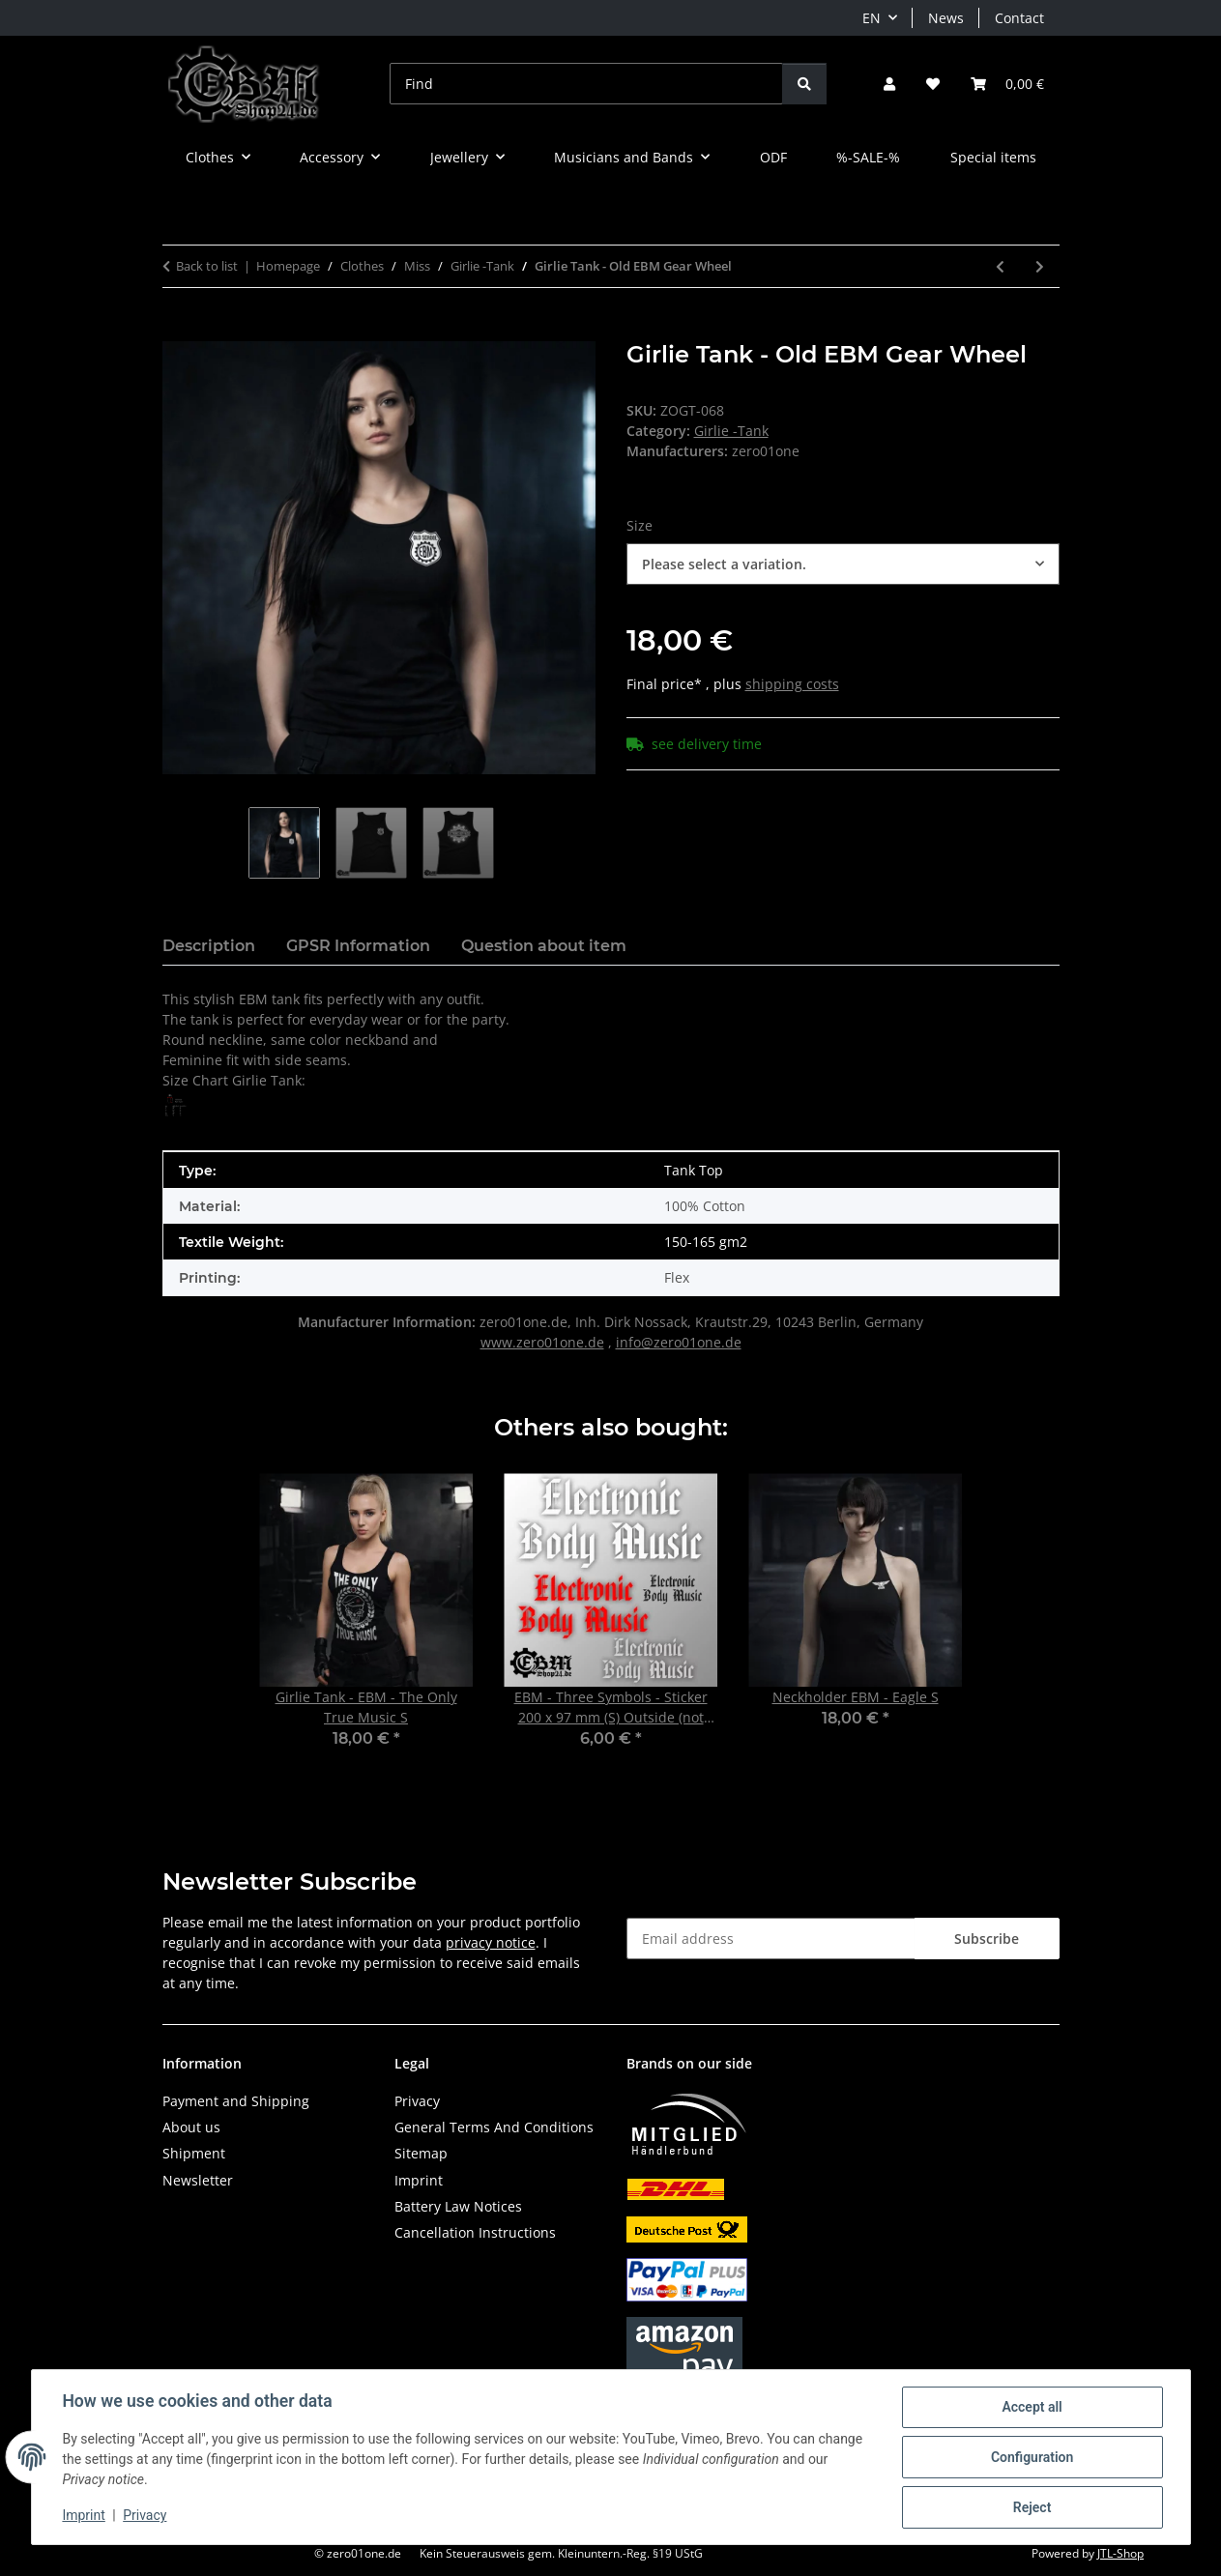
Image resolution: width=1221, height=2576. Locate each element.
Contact (1019, 18)
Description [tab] (208, 946)
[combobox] (843, 564)
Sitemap (421, 2153)
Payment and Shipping (235, 2101)
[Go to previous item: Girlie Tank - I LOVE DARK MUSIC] (1000, 266)
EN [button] (871, 18)
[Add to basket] (177, 330)
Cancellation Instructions (475, 2232)
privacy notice (491, 1942)
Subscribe (986, 1938)
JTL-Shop (1120, 2553)
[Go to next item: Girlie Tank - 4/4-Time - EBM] (1040, 266)
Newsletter (197, 2180)
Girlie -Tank (731, 430)
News (946, 18)
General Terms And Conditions (494, 2127)
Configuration (1032, 2457)
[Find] (586, 83)
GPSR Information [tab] (358, 946)
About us (191, 2127)
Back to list (207, 266)
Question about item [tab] (543, 946)
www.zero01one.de (542, 1342)
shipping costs (792, 684)
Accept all (1031, 2407)
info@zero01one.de (678, 1342)
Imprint (84, 2516)
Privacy (144, 2516)
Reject (1032, 2507)
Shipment (193, 2153)
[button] (889, 83)
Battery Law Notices (458, 2206)
